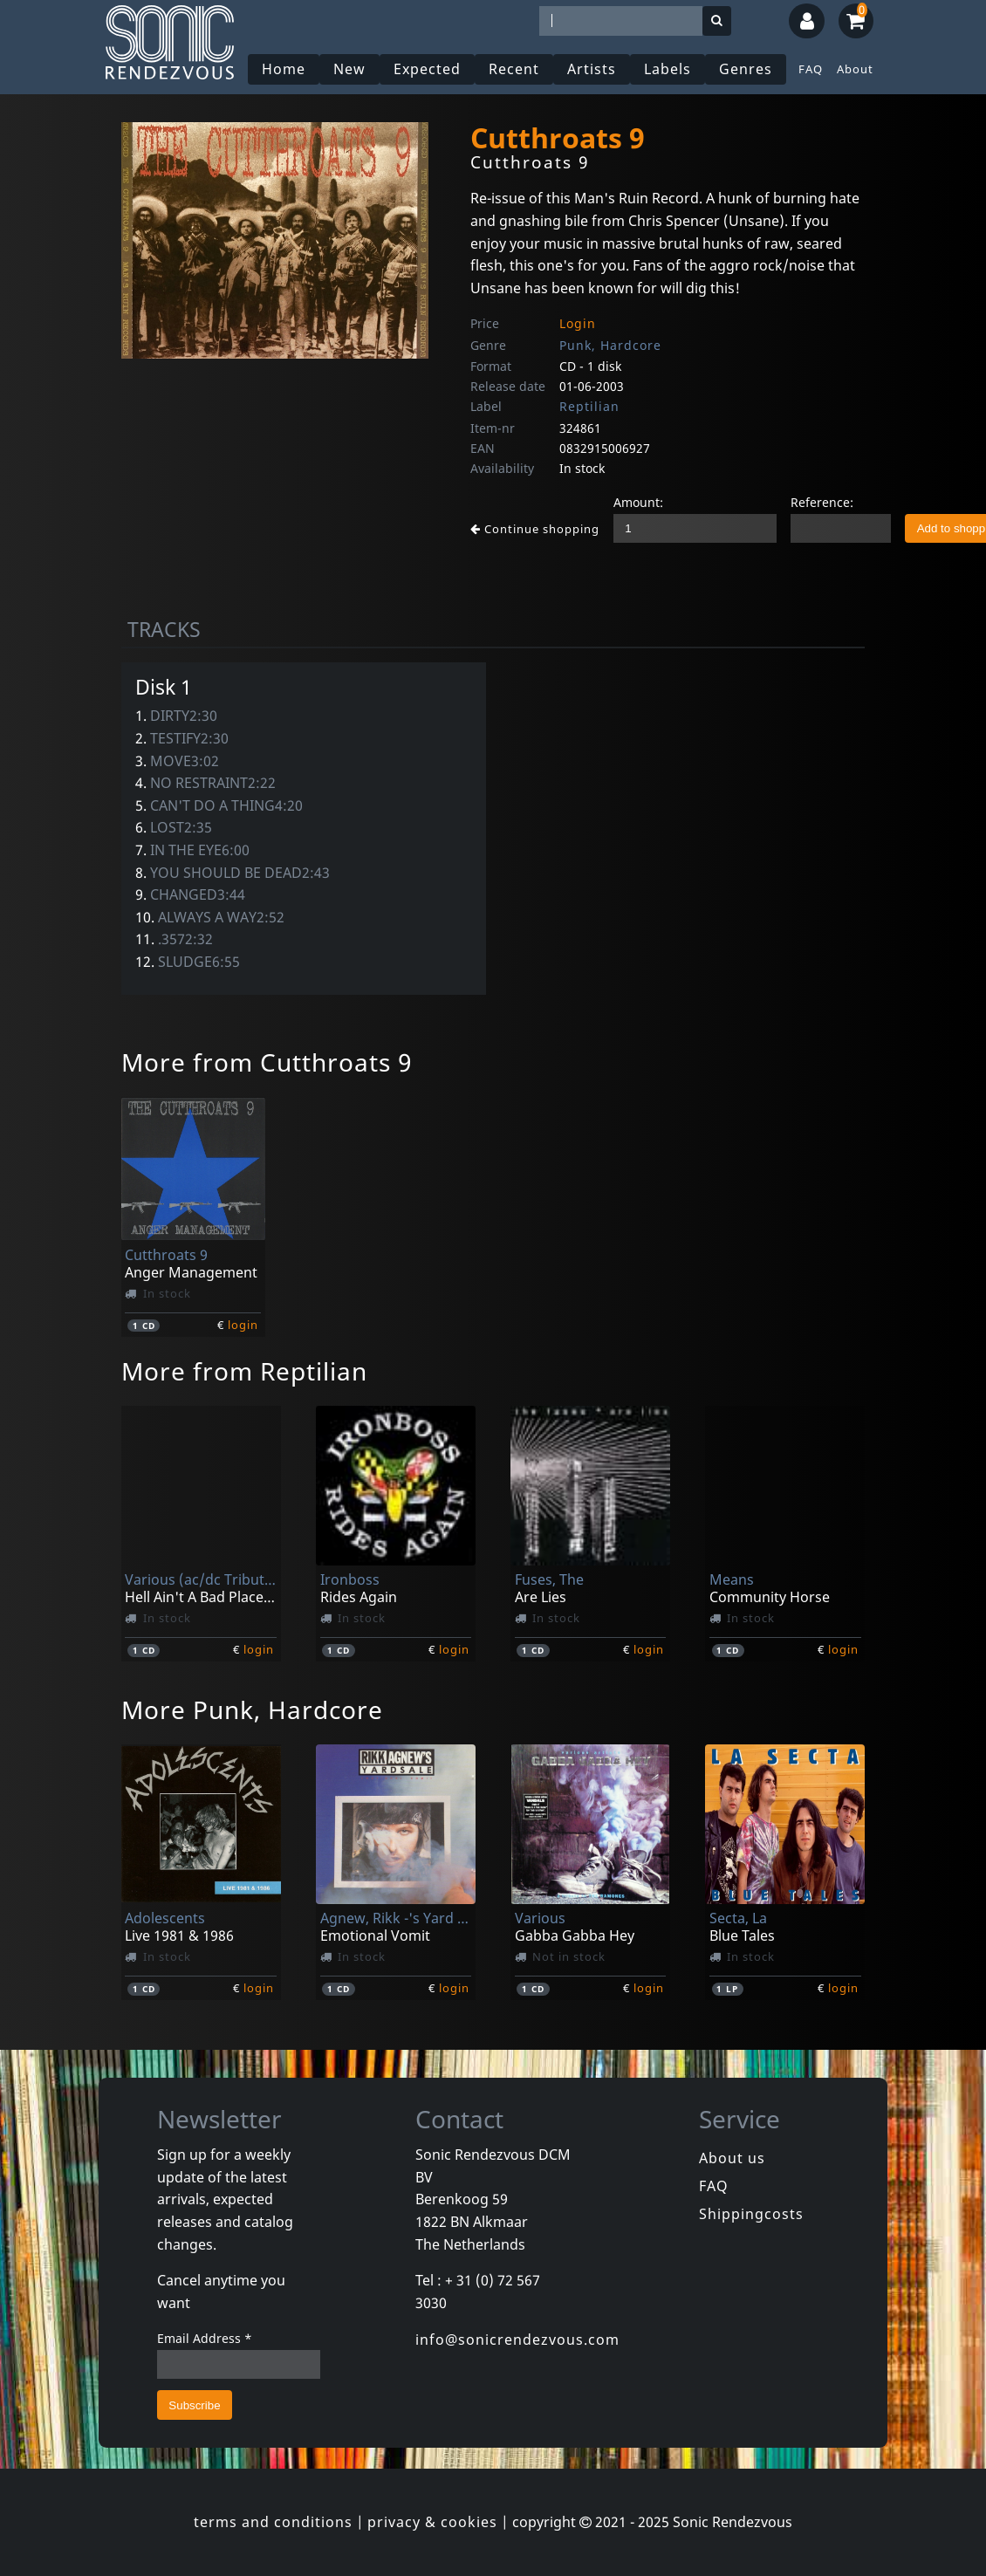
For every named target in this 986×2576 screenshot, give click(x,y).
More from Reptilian (244, 1370)
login (243, 1325)
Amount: (638, 502)
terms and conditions (273, 2521)
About (855, 69)
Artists (591, 69)
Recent (514, 69)
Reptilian (589, 406)
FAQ (810, 69)
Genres (745, 69)
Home (283, 69)
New (349, 69)
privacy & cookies (432, 2521)
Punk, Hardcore (610, 345)
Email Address (204, 2338)
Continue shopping (534, 529)
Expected (427, 69)
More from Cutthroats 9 (266, 1062)
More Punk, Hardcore (252, 1709)
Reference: (822, 502)
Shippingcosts (751, 2213)
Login (577, 323)
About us (732, 2158)
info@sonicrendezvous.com (517, 2339)
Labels (667, 69)
